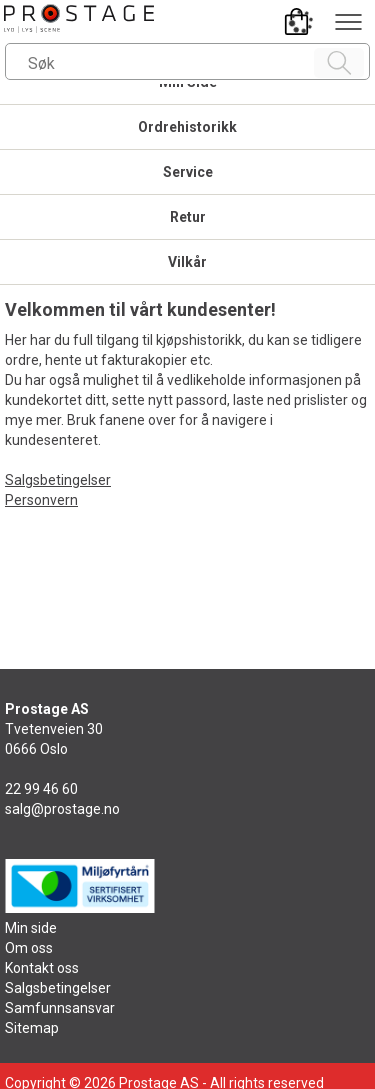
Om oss (29, 948)
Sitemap (32, 1028)
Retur (188, 217)
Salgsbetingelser (58, 480)
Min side (31, 928)
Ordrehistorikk (187, 127)
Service (188, 172)
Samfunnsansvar (60, 1008)
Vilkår (187, 262)
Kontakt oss (42, 968)
